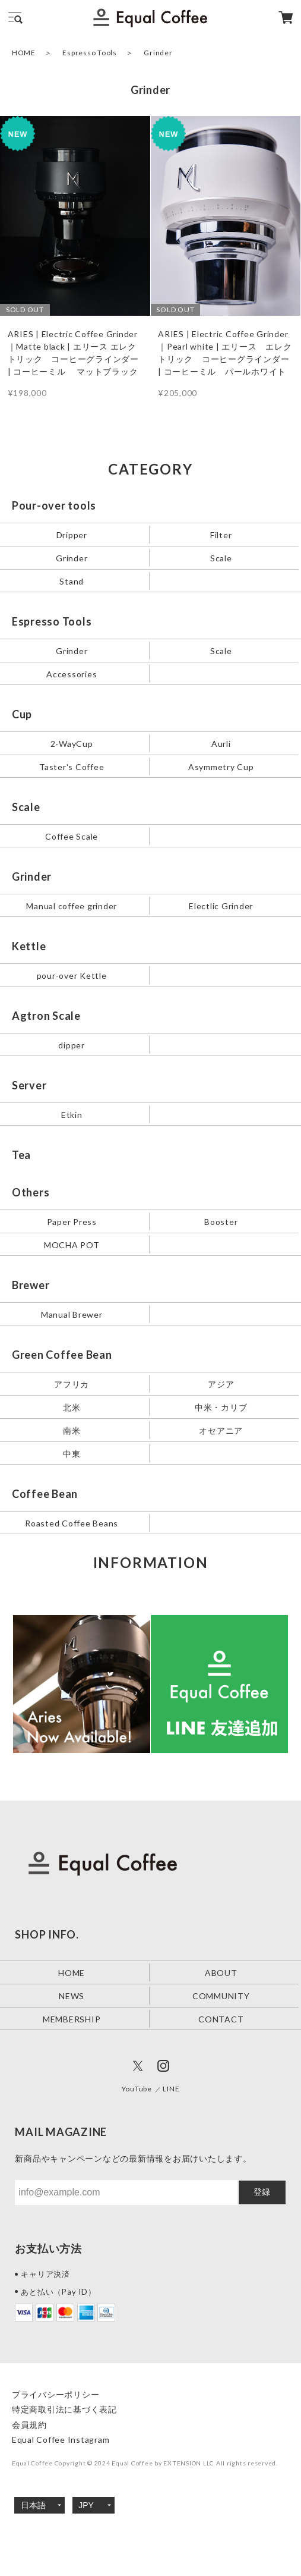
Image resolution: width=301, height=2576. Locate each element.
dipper (71, 1044)
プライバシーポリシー (56, 2394)
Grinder (71, 558)
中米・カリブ (221, 1407)
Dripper (71, 535)
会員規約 (29, 2425)
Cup (22, 714)
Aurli (221, 744)
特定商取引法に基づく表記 (64, 2409)
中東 (72, 1453)
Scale (221, 558)
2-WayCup (71, 744)
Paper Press (72, 1221)
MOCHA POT (72, 1244)
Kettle (29, 946)
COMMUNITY (221, 1996)
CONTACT (220, 2019)
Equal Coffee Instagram (61, 2439)
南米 (72, 1430)
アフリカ (71, 1383)
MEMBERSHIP (72, 2019)
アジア (221, 1383)
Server (29, 1085)
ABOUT (221, 1973)
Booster (220, 1221)
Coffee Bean (45, 1493)
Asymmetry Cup (221, 766)
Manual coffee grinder (71, 905)
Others (31, 1192)
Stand (71, 581)
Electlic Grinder (221, 905)
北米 (72, 1407)
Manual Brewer (72, 1314)
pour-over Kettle (72, 975)
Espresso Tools (89, 52)
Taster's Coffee (71, 766)
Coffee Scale (71, 836)
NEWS (71, 1996)
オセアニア (221, 1430)
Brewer (31, 1285)
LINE (171, 2088)
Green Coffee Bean (62, 1354)
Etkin (72, 1114)
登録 (262, 2192)
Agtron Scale (46, 1015)
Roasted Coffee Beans (71, 1523)
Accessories (71, 674)
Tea (21, 1154)
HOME (24, 52)
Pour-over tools (54, 505)
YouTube (137, 2088)
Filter (221, 535)
